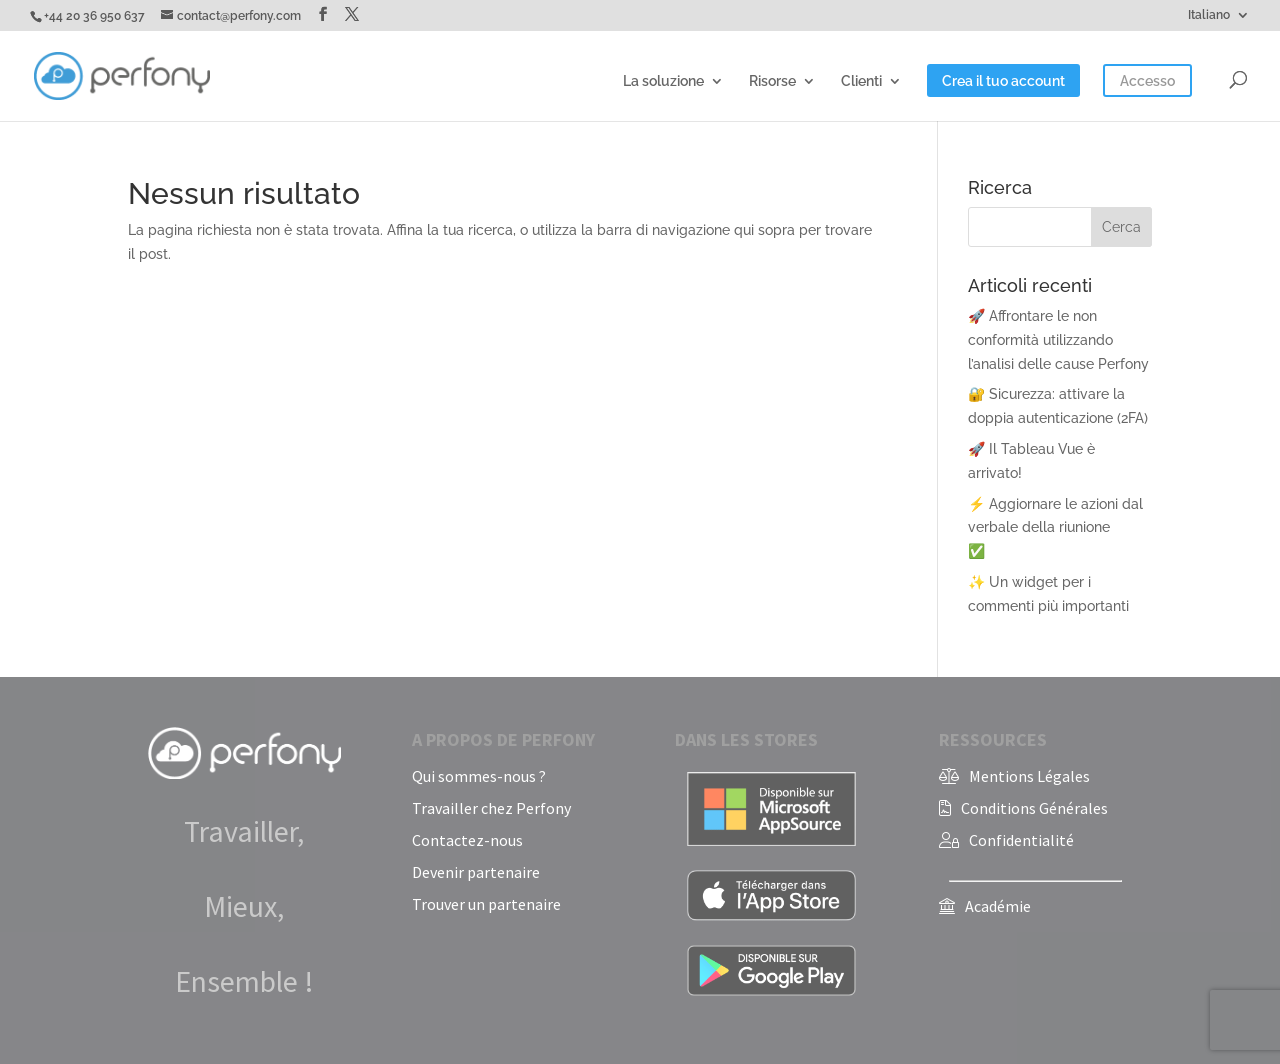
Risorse (772, 81)
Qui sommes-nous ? (479, 776)
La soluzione (663, 81)
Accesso (1147, 81)
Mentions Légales (1029, 776)
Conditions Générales (1034, 808)
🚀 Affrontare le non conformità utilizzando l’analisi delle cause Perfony (1058, 340)
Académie (998, 906)
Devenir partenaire (476, 872)
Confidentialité (1021, 840)
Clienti (861, 81)
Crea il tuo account (1003, 81)
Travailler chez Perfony (491, 808)
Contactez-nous (467, 840)
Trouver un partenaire (486, 904)
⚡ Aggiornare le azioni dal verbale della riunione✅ (1055, 528)
